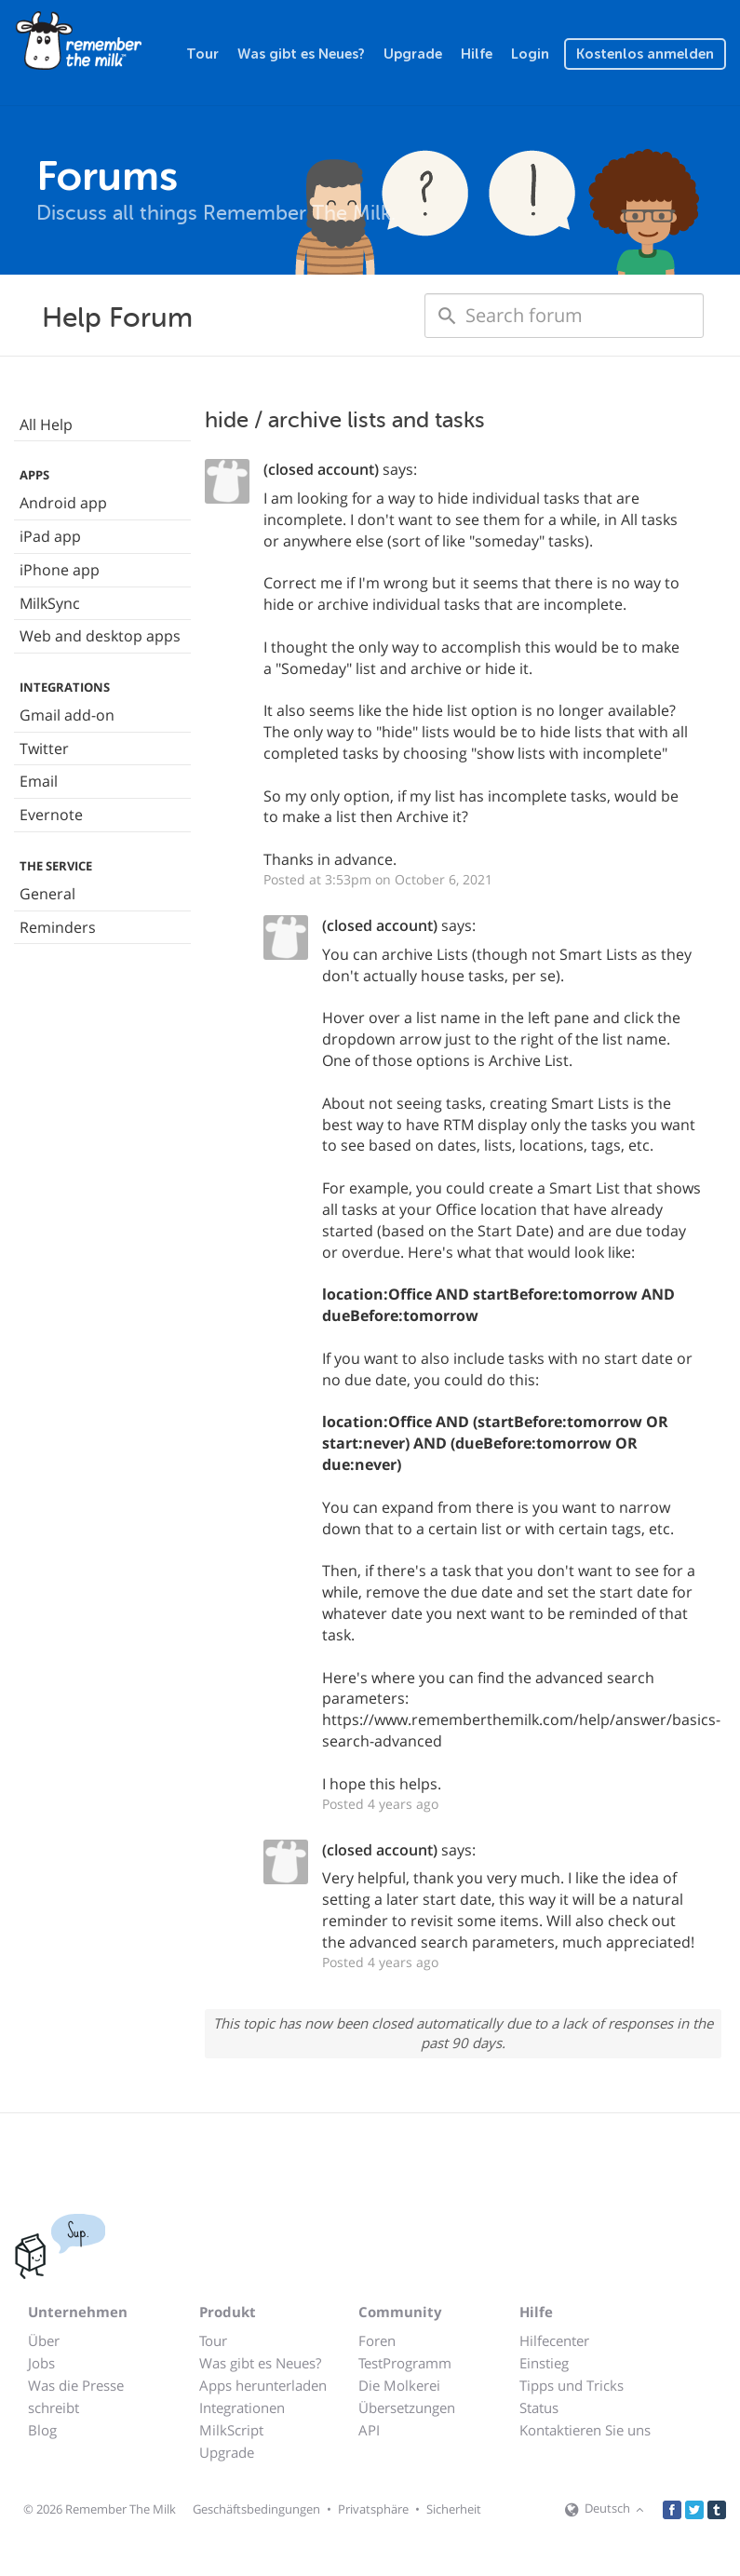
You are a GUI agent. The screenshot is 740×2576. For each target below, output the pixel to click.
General (47, 893)
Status (538, 2407)
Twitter (44, 748)
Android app (63, 502)
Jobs (41, 2362)
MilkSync (50, 603)
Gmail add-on (67, 715)
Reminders (58, 927)
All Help (46, 424)
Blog (42, 2430)
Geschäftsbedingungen (256, 2509)
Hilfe (476, 54)
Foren (377, 2340)
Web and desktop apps (100, 636)
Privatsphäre (373, 2509)
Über (44, 2340)
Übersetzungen (406, 2407)
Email (39, 781)
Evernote (51, 814)
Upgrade (412, 54)
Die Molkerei (399, 2385)
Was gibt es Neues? (301, 54)
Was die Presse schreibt (76, 2396)
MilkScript (231, 2430)
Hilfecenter (554, 2340)
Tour (202, 54)
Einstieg (544, 2362)
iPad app (50, 536)
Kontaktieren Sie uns (585, 2430)
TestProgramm (404, 2362)
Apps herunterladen (263, 2385)
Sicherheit (453, 2509)
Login (530, 54)
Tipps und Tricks (571, 2385)
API (369, 2430)
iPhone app (60, 570)
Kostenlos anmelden (645, 54)
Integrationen (242, 2407)
